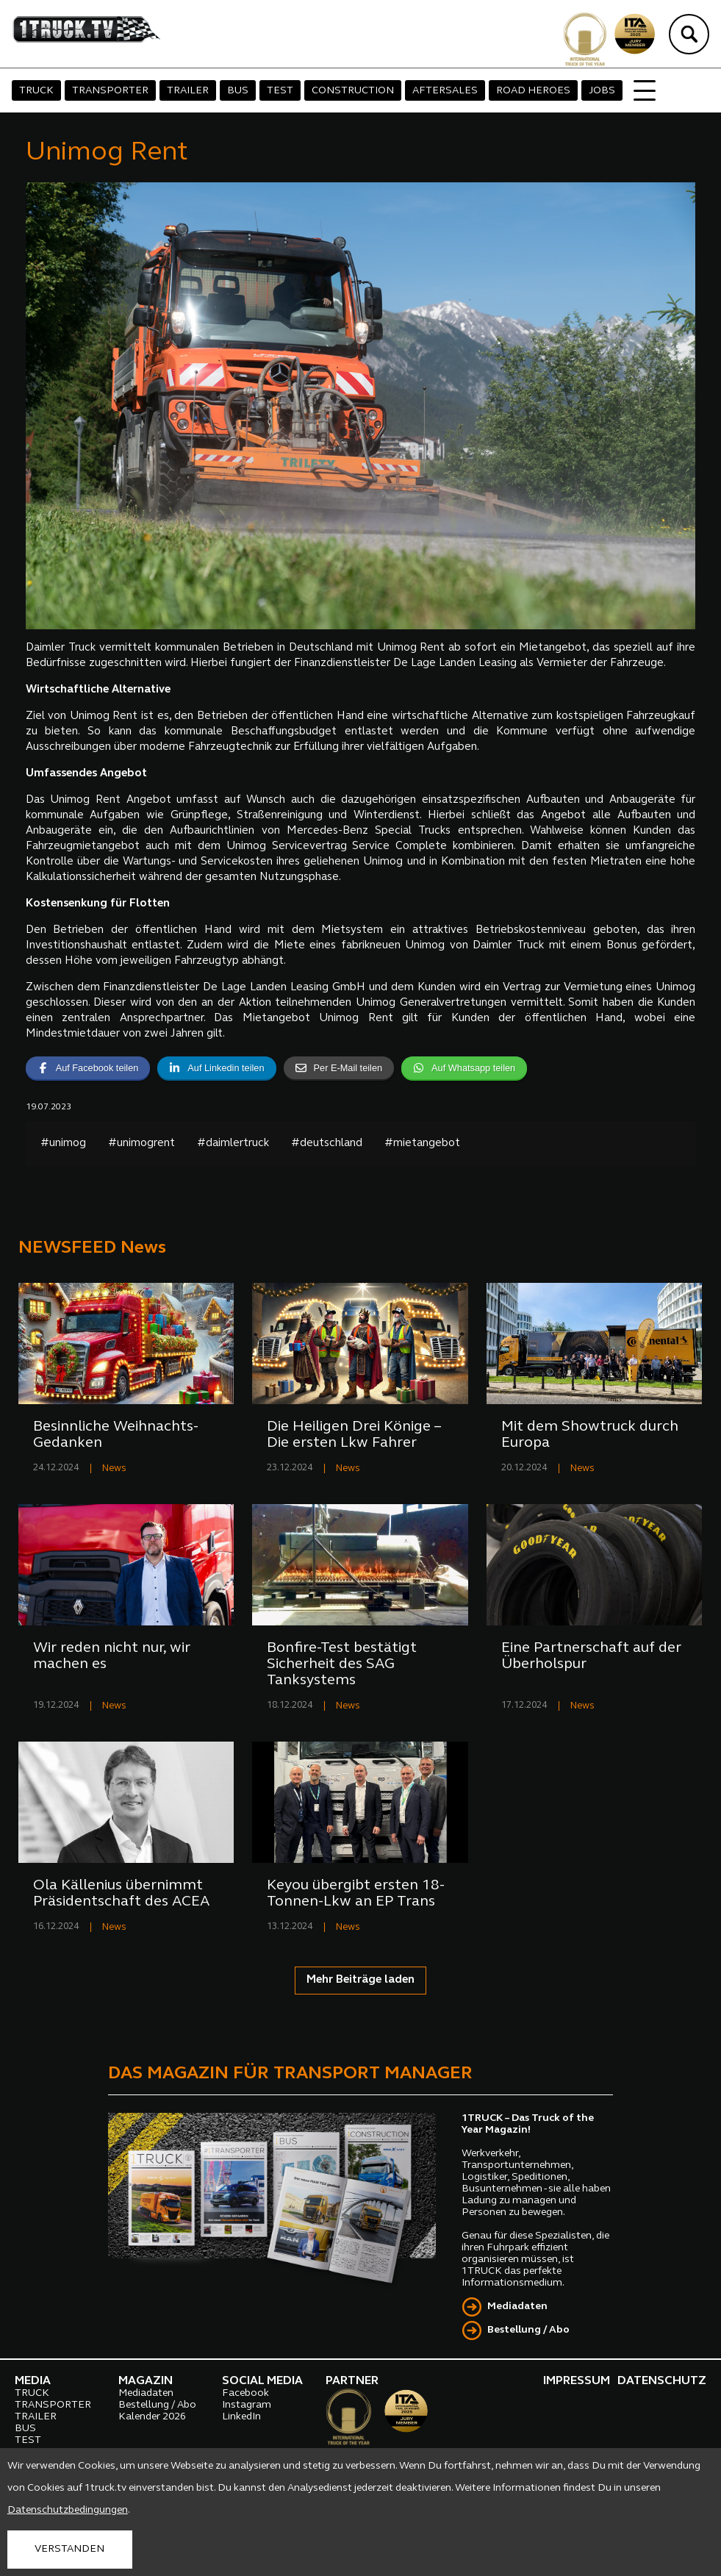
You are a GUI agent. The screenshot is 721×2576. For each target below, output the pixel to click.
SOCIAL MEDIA (262, 2381)
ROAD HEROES (533, 90)
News (114, 1468)
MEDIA (33, 2381)
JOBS (602, 90)
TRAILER (188, 90)
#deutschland (326, 1143)
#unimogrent (141, 1143)
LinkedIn (241, 2416)
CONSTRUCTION (353, 90)
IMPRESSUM (576, 2381)
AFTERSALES (445, 90)
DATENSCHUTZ (661, 2381)
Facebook (245, 2393)
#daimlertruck (233, 1143)
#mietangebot (422, 1143)
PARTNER (352, 2381)
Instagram (246, 2405)
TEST (280, 90)
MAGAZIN (145, 2381)
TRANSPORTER (110, 90)
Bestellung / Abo (528, 2330)
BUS (237, 90)
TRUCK (36, 90)
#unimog (63, 1143)
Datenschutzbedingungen (67, 2510)
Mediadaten (517, 2306)
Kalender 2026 (152, 2416)
